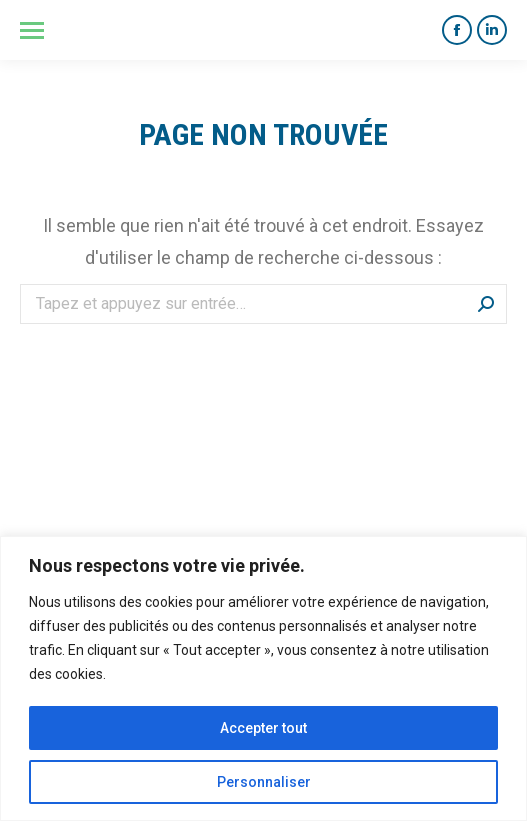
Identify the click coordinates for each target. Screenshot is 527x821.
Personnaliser (264, 782)
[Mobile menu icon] (32, 30)
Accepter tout (263, 728)
